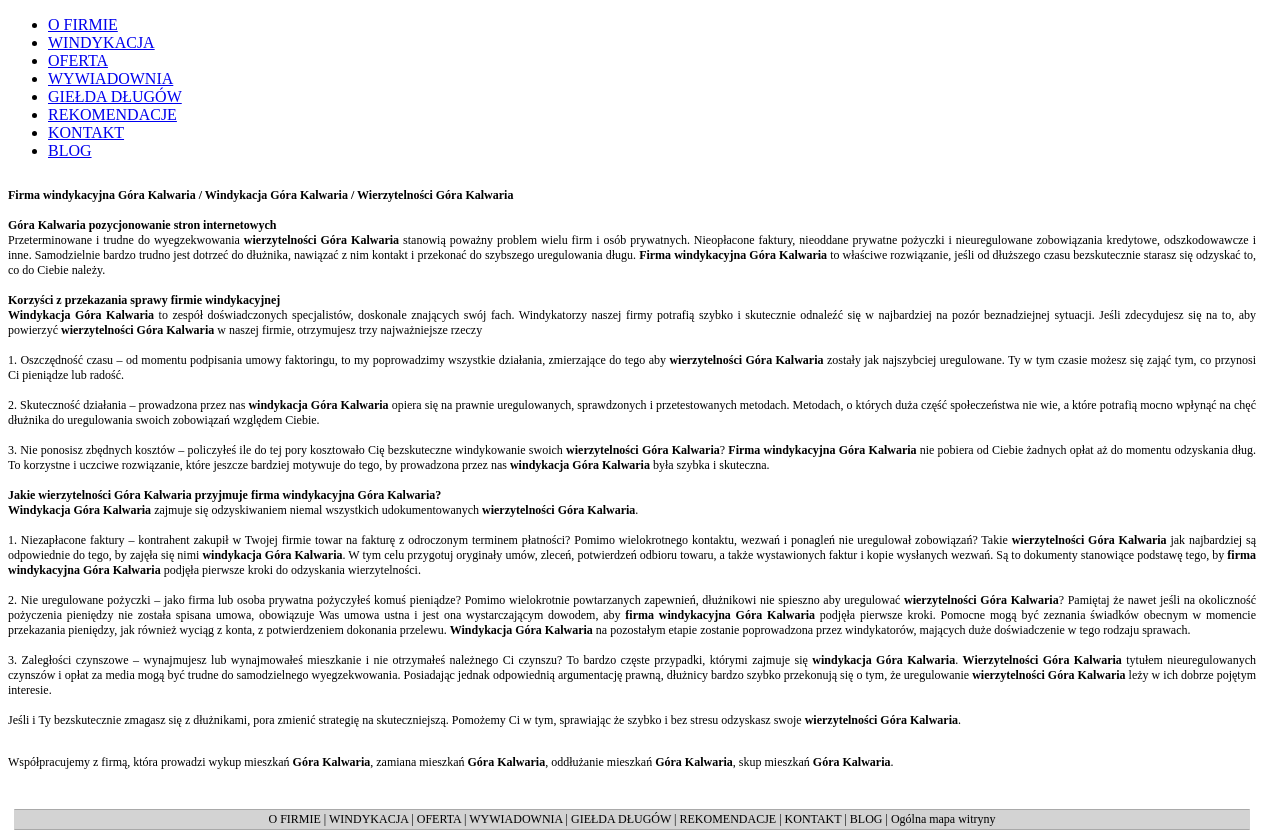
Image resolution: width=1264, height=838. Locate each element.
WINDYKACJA (368, 819)
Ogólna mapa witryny (943, 819)
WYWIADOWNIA (515, 819)
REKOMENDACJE (728, 819)
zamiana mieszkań (904, 29)
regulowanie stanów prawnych (867, 60)
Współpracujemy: (770, 12)
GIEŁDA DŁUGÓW (621, 819)
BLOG (866, 819)
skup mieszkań (911, 45)
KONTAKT (813, 819)
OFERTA (439, 819)
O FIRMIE (294, 819)
